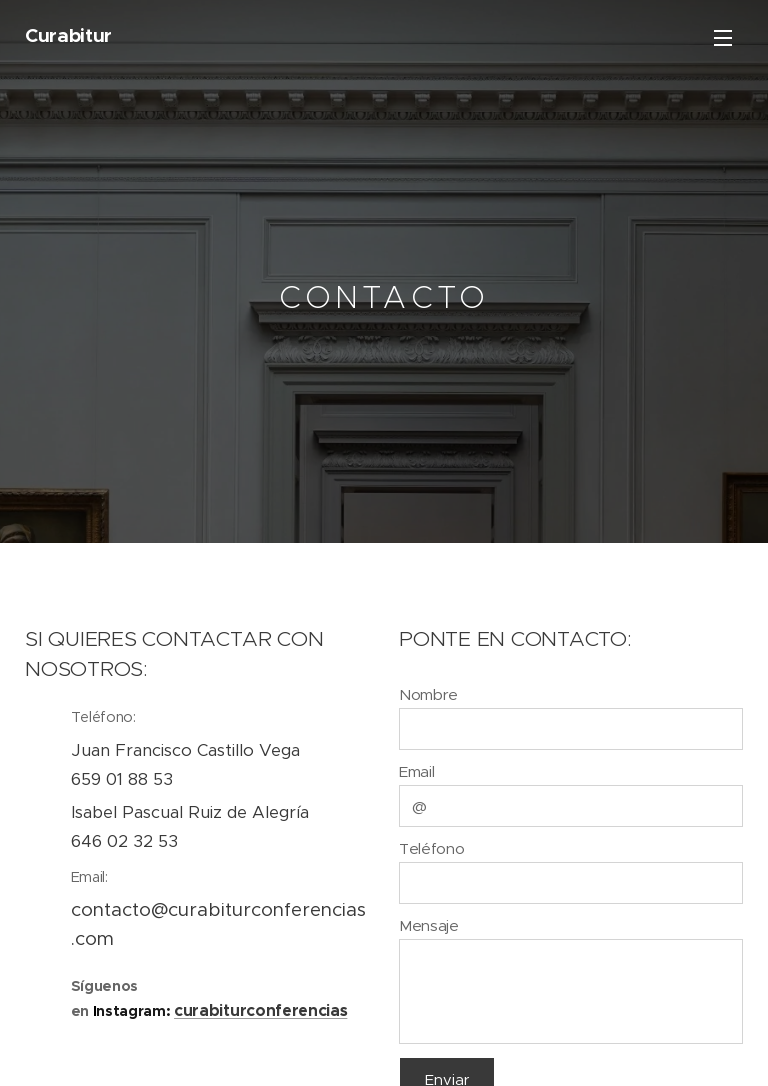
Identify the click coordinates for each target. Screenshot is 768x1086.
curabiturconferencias (260, 1010)
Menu (723, 38)
